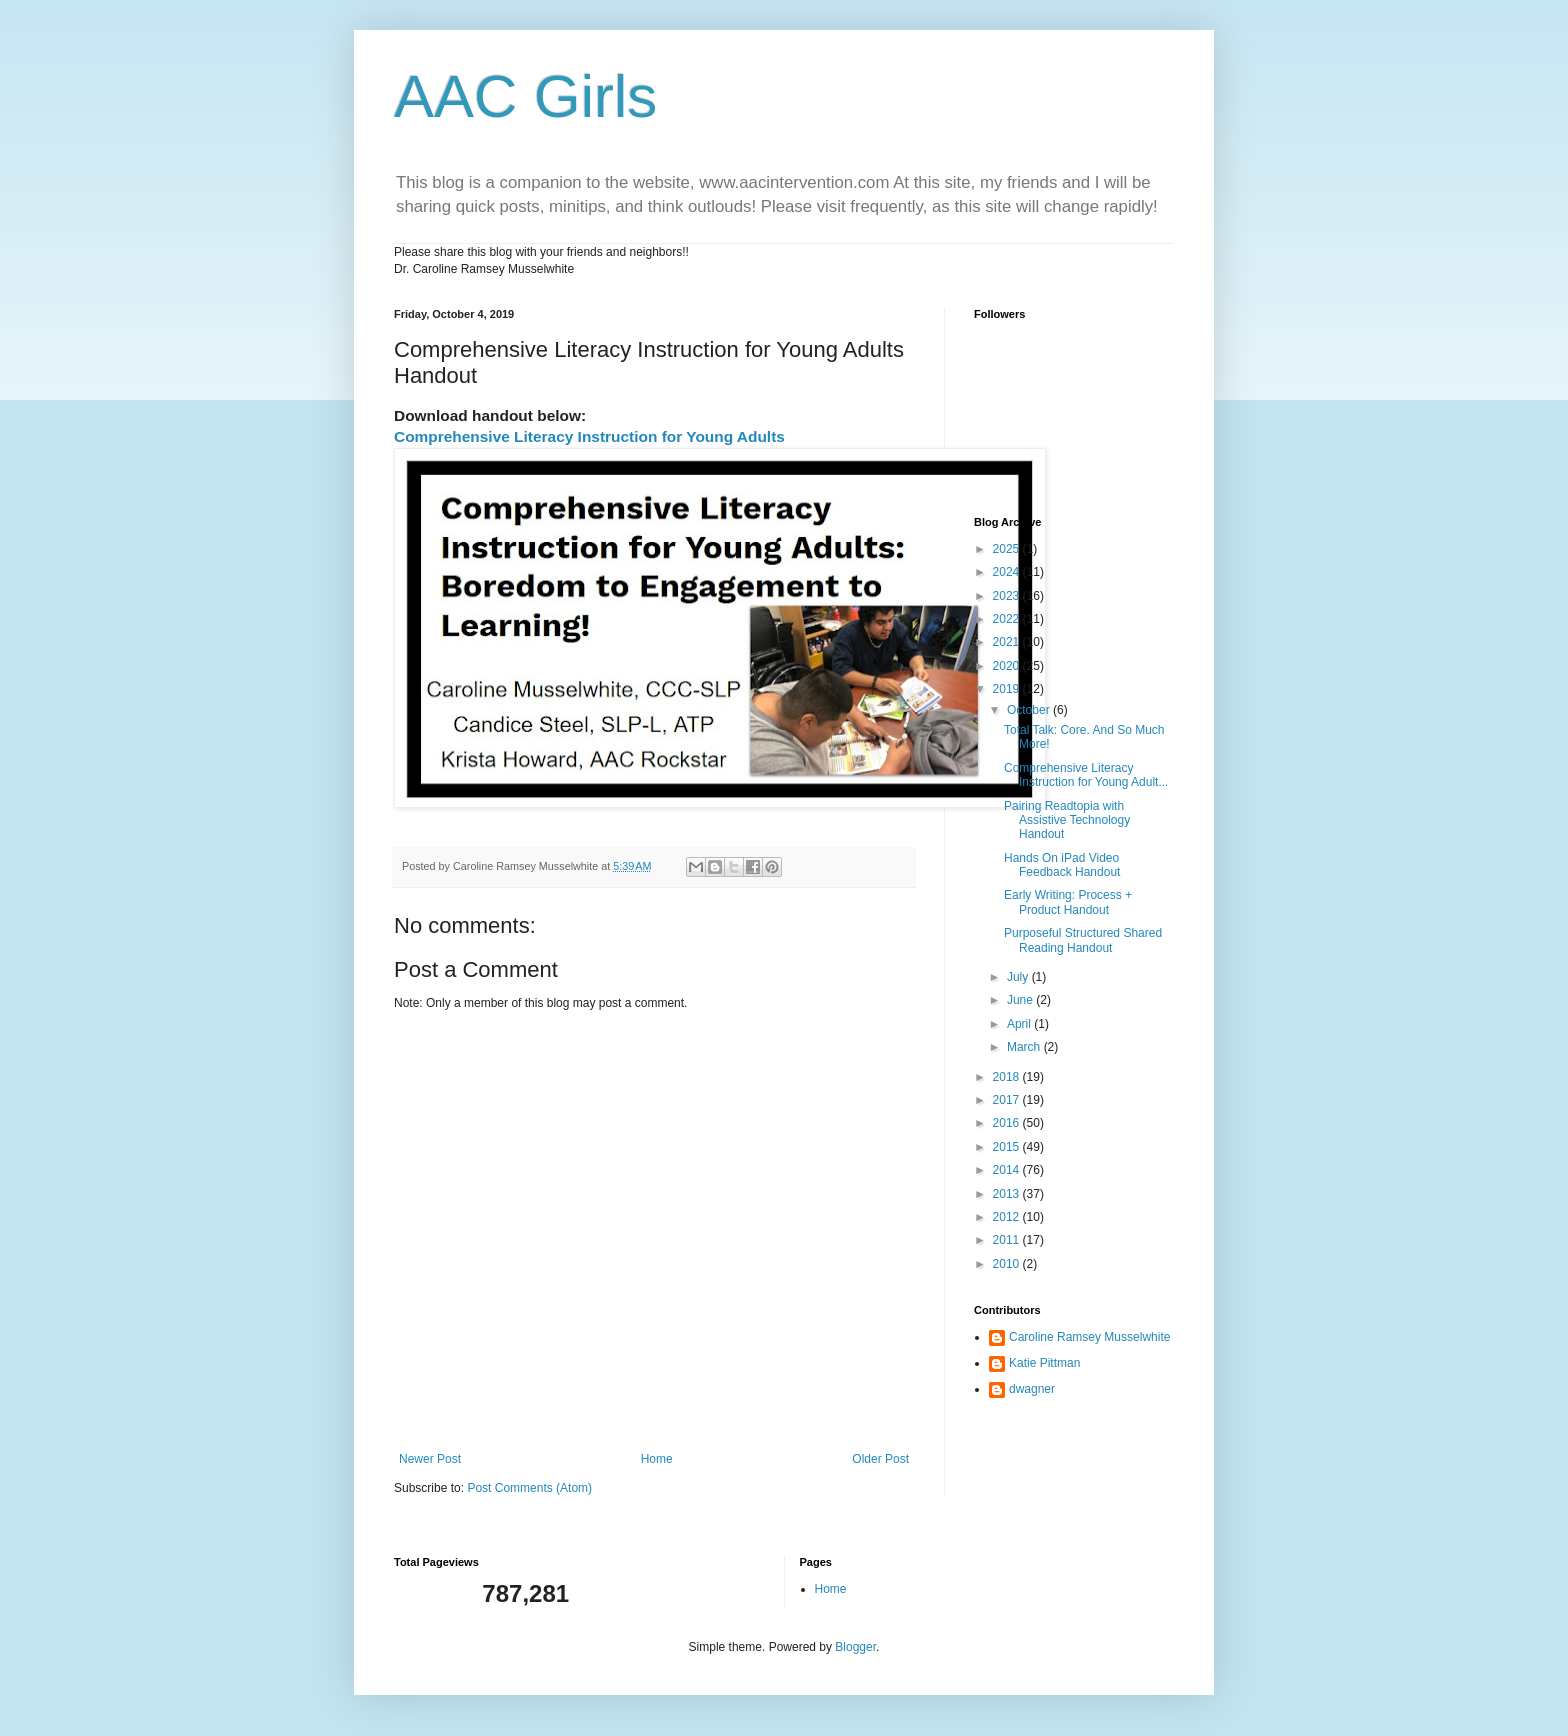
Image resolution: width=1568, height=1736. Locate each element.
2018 (1008, 1077)
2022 (1008, 619)
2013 (1008, 1194)
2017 (1008, 1100)
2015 (1008, 1147)
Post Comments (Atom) (529, 1488)
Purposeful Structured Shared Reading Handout (1083, 940)
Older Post (880, 1459)
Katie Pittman (1044, 1363)
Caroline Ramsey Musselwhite (1089, 1337)
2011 (1008, 1240)
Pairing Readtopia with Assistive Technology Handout (1067, 820)
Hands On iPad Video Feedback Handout (1062, 865)
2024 (1008, 572)
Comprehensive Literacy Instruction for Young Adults (589, 436)
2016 (1008, 1123)
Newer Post (430, 1459)
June (1021, 1000)
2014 (1008, 1170)
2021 (1008, 642)
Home (657, 1459)
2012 (1008, 1217)
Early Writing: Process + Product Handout (1068, 902)
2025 (1008, 549)
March (1025, 1047)
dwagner (1032, 1389)
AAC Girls (525, 96)
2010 (1008, 1264)
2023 (1008, 596)
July (1019, 977)
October (1030, 710)
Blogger (855, 1647)
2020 (1008, 666)
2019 (1008, 689)
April (1020, 1024)
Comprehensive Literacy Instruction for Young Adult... (1086, 775)
